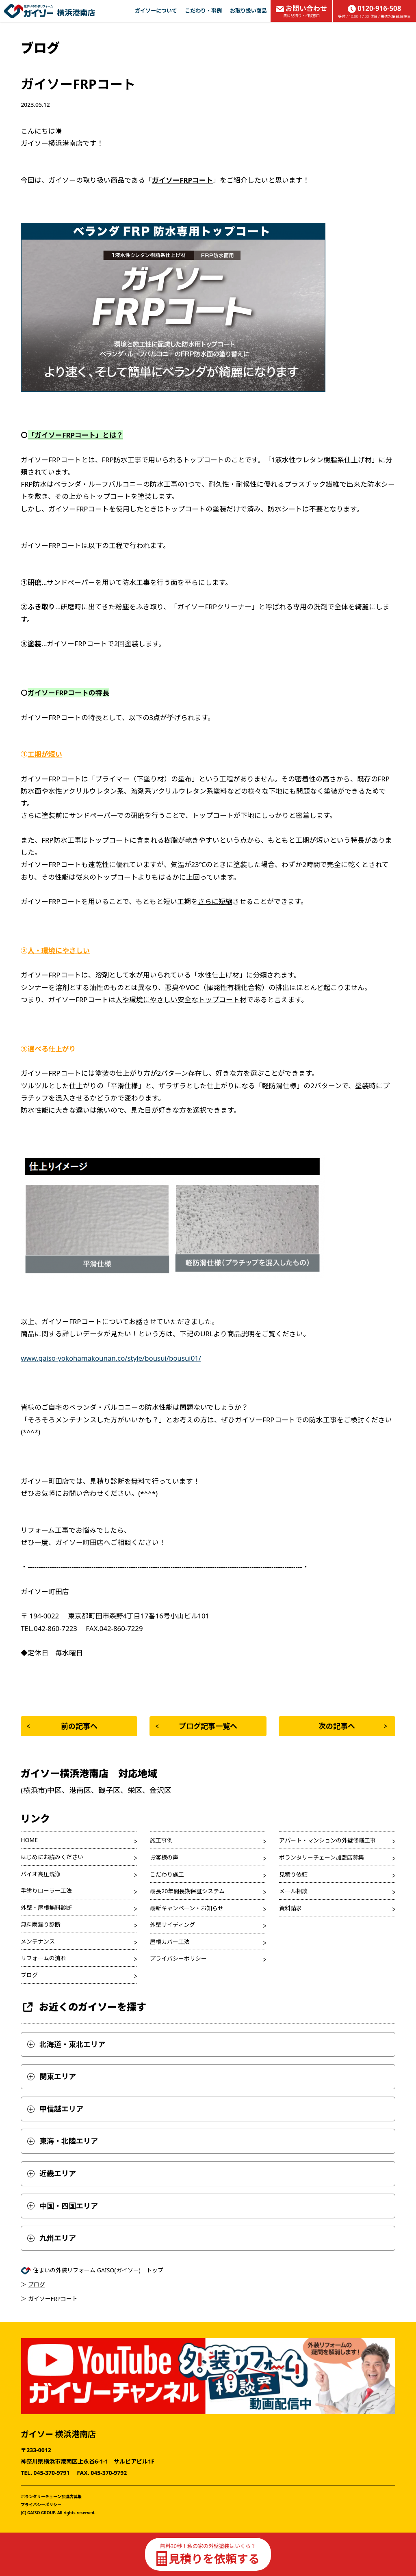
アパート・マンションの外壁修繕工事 (327, 1840)
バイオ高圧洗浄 (41, 1874)
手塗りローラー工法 (46, 1890)
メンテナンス (38, 1941)
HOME (29, 1840)
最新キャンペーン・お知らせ (186, 1908)
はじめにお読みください (52, 1857)
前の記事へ (62, 1726)
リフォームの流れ (43, 1958)
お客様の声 (164, 1857)
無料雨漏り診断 (41, 1924)
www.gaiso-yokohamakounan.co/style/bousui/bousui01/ (111, 1358)
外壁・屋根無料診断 (46, 1908)
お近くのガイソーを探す (83, 2007)
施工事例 (161, 1840)
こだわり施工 (167, 1874)
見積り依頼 (293, 1874)
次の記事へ (352, 1726)
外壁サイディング (172, 1925)
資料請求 (290, 1908)
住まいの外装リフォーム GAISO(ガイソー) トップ (98, 2270)
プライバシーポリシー (178, 1958)
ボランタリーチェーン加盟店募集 (321, 1857)
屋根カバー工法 (170, 1942)
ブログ (29, 1975)
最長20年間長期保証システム (187, 1891)
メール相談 (293, 1891)
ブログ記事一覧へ (196, 1726)
